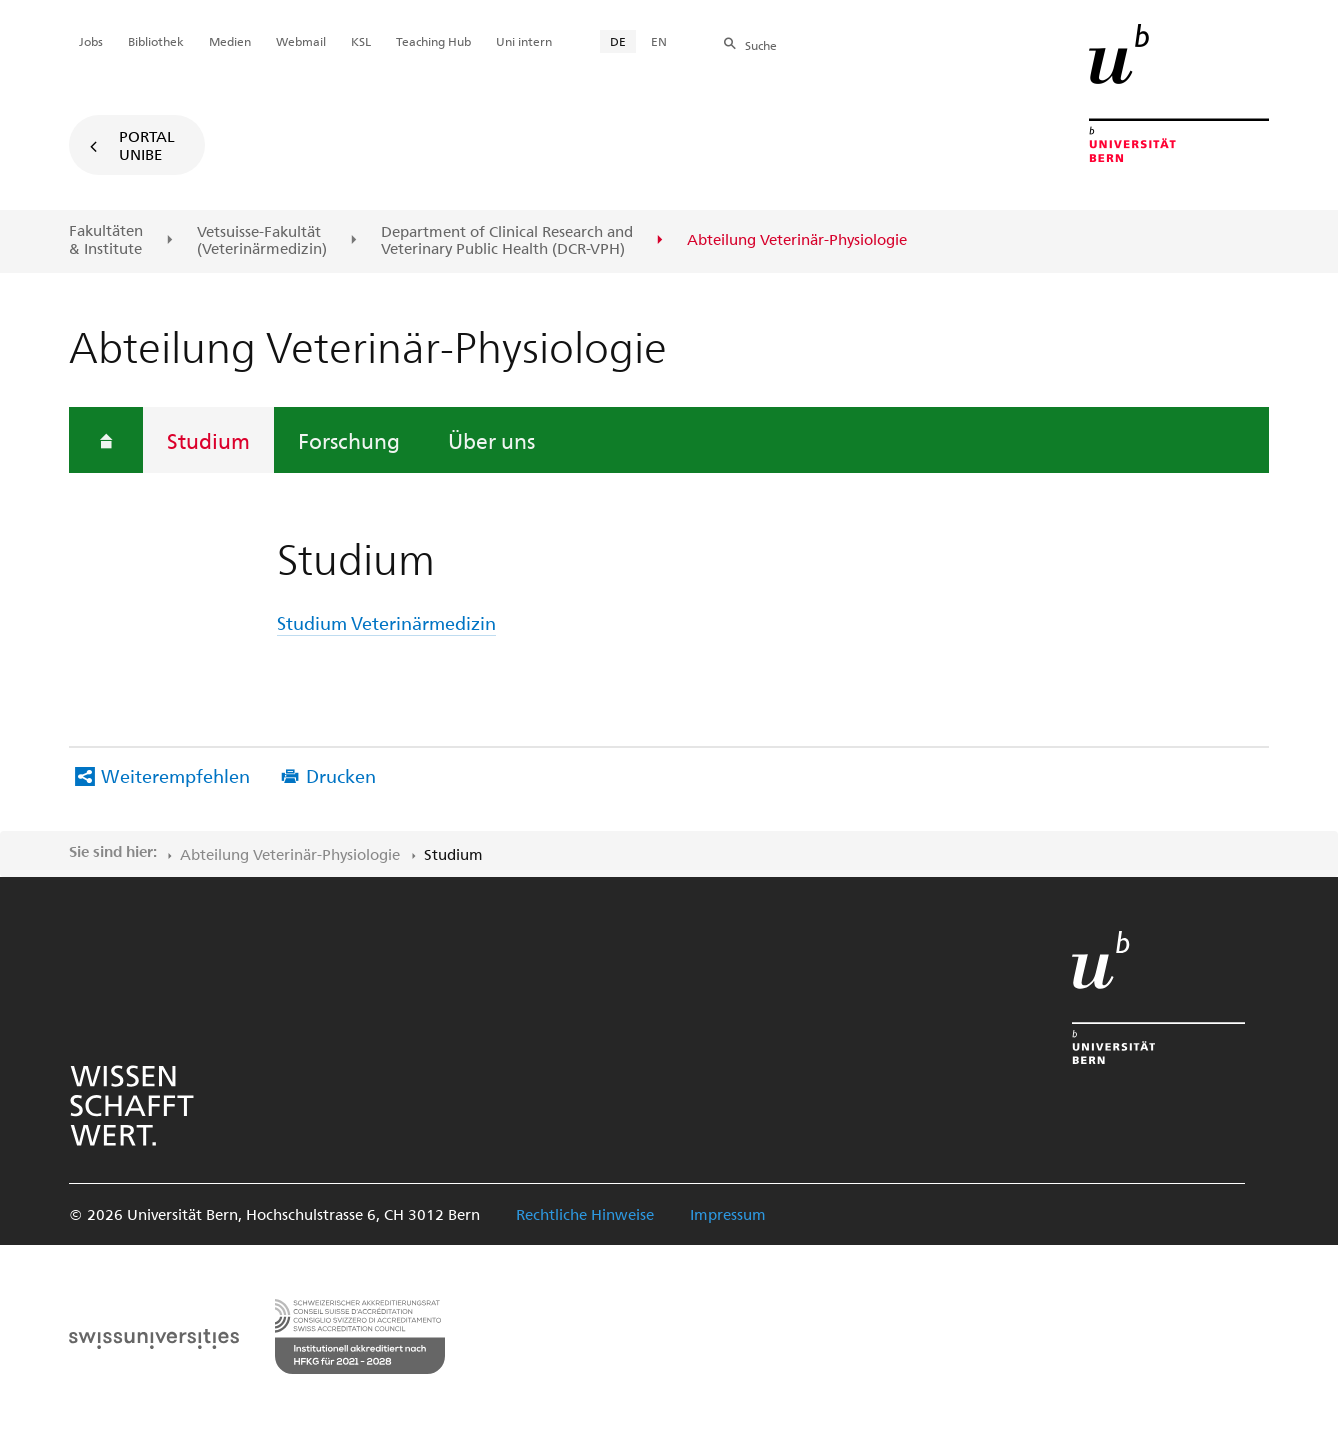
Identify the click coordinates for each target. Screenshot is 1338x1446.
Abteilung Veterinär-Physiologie (290, 854)
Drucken (341, 775)
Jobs (91, 41)
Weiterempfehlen (175, 775)
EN (659, 41)
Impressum (728, 1214)
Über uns (491, 440)
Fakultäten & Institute (106, 239)
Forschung (349, 440)
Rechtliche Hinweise (585, 1214)
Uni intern (524, 41)
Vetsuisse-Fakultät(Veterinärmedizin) (262, 240)
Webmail (301, 41)
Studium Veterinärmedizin (386, 622)
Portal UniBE (147, 145)
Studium (208, 440)
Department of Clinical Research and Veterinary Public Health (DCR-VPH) (507, 240)
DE (618, 41)
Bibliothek (156, 41)
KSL (361, 41)
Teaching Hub (433, 41)
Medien (230, 41)
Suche (761, 45)
